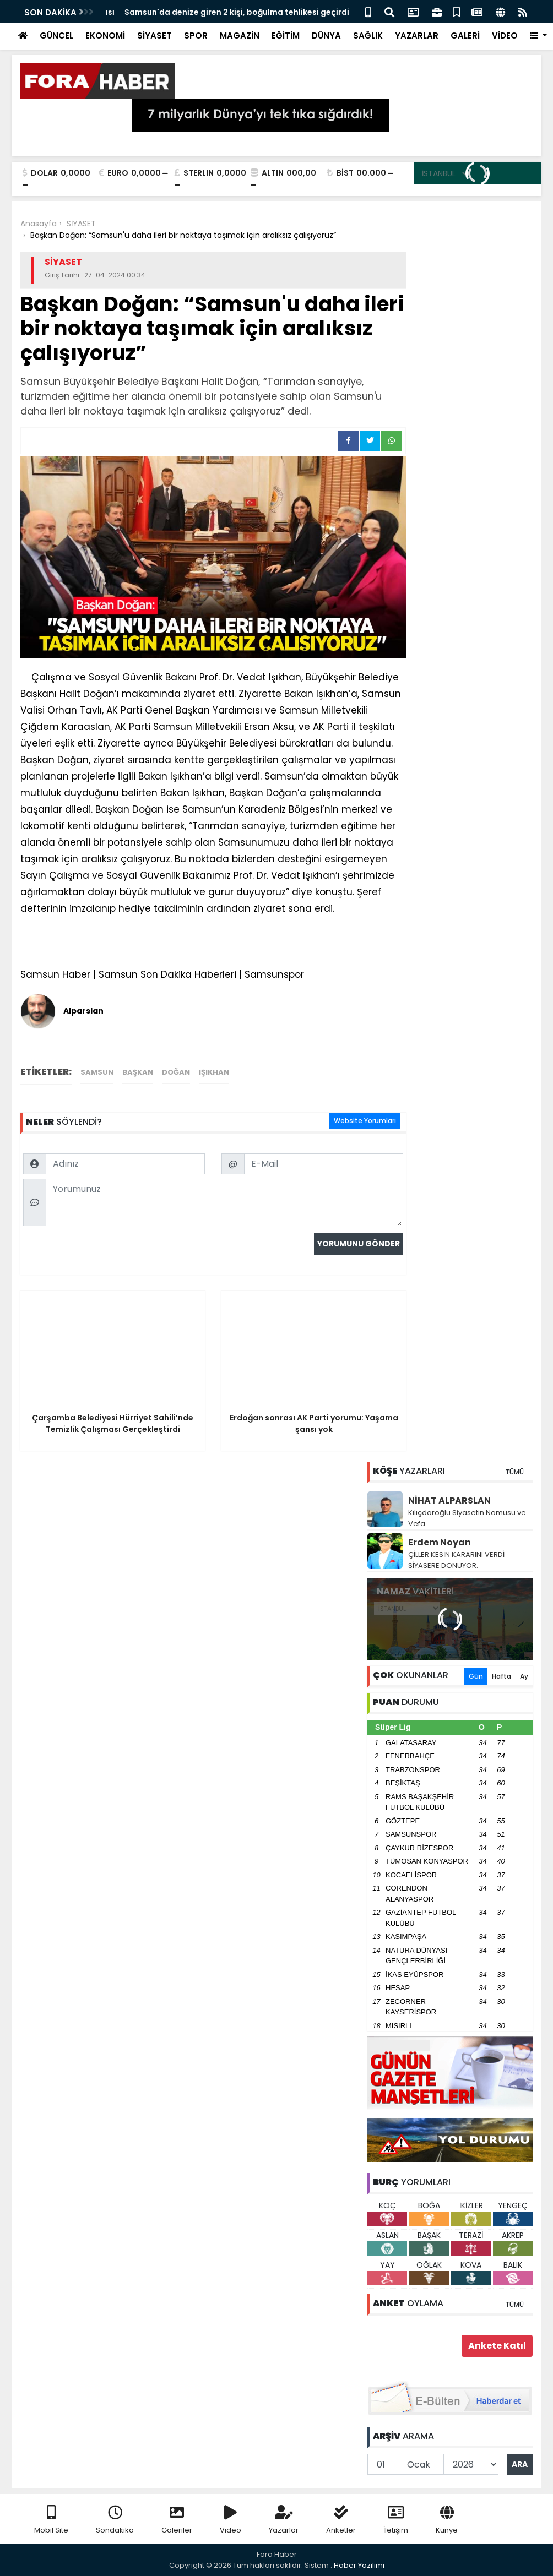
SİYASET (154, 35)
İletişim (395, 2520)
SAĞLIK (368, 35)
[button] (538, 36)
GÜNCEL (56, 35)
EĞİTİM (286, 35)
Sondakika (115, 2520)
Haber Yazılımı (359, 2565)
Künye (447, 2520)
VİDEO (505, 35)
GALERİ (465, 35)
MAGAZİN (239, 35)
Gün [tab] (476, 1676)
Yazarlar (284, 2520)
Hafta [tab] (501, 1676)
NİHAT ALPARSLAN (449, 1500)
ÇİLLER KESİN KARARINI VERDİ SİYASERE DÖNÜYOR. (456, 1560)
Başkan (137, 1072)
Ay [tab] (524, 1676)
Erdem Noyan (439, 1542)
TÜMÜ (514, 1472)
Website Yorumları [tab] (365, 1120)
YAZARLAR (416, 35)
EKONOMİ (105, 35)
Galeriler (176, 2520)
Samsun (96, 1072)
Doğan (176, 1072)
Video (230, 2520)
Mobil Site (51, 2520)
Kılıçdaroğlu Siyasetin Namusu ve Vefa (467, 1518)
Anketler (341, 2520)
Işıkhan (214, 1072)
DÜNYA (326, 35)
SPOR (196, 35)
